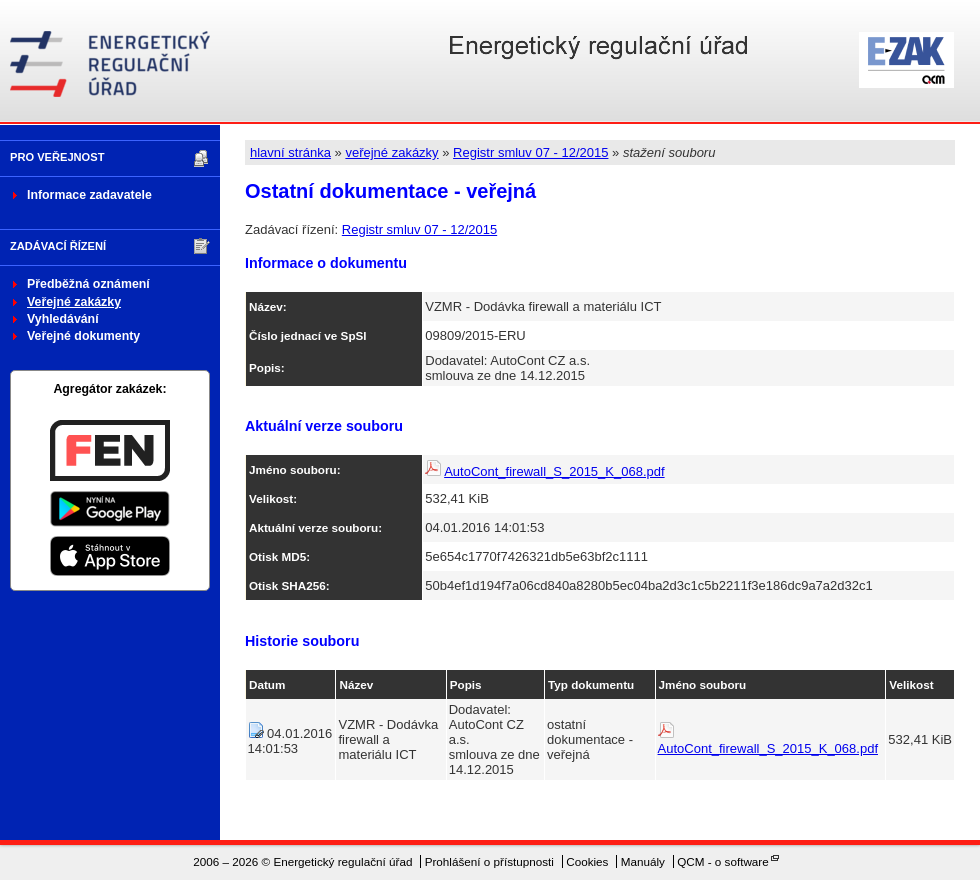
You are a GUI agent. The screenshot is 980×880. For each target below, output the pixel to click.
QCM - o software (723, 861)
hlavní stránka (290, 152)
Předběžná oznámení (88, 284)
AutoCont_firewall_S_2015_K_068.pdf (554, 471)
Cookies (587, 861)
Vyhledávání (63, 319)
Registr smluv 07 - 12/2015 (530, 152)
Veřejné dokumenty (83, 336)
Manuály (643, 861)
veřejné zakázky (391, 152)
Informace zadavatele (89, 195)
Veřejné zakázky (74, 302)
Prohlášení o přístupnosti (489, 861)
